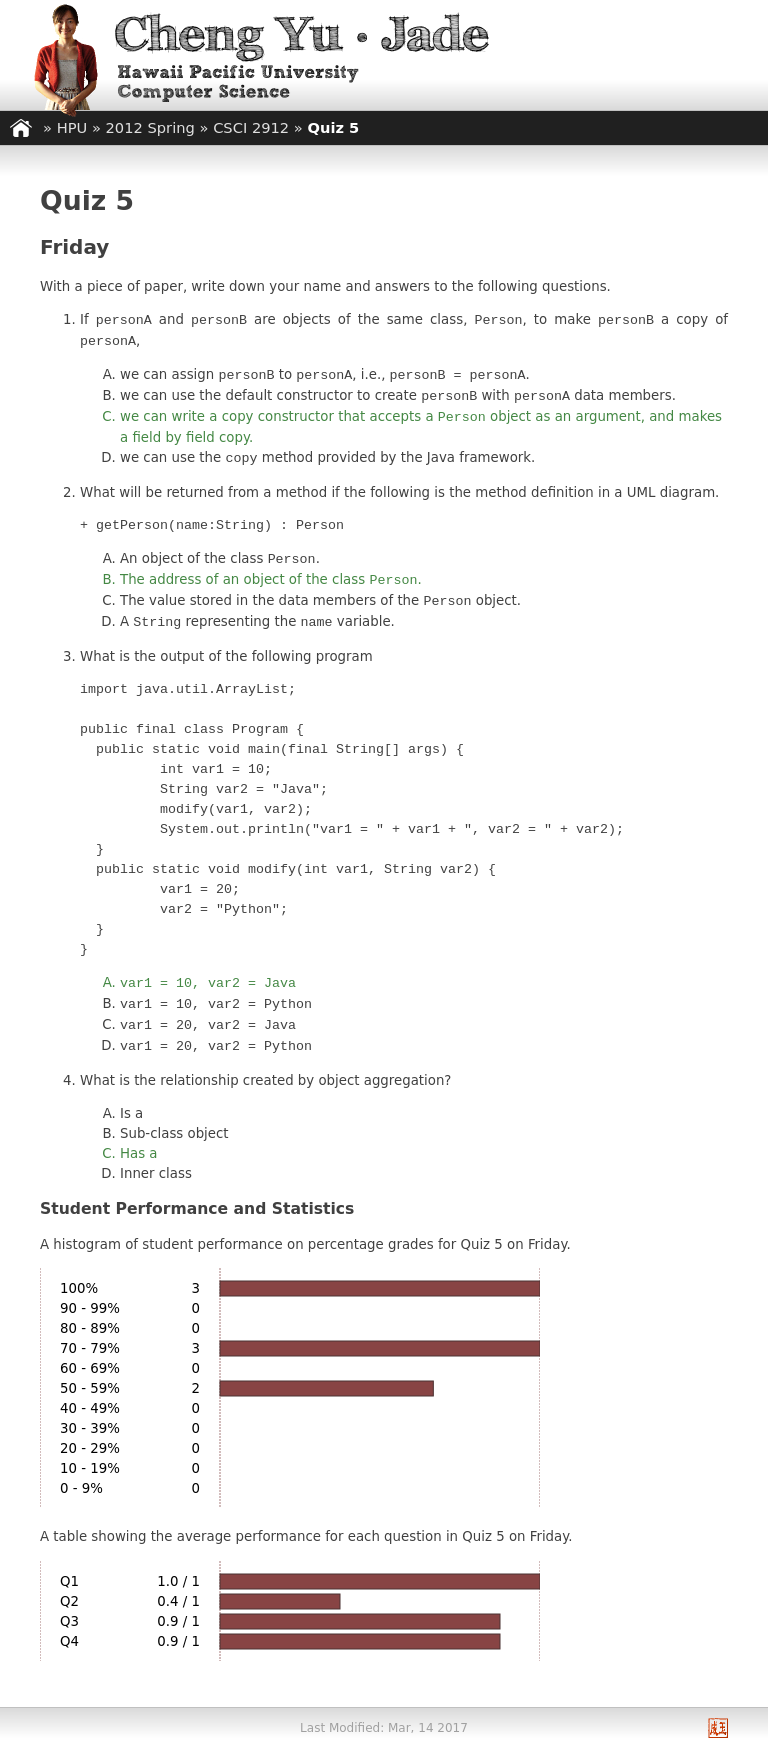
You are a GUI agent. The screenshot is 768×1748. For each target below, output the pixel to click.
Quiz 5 (334, 127)
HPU (72, 127)
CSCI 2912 (251, 127)
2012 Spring (150, 127)
